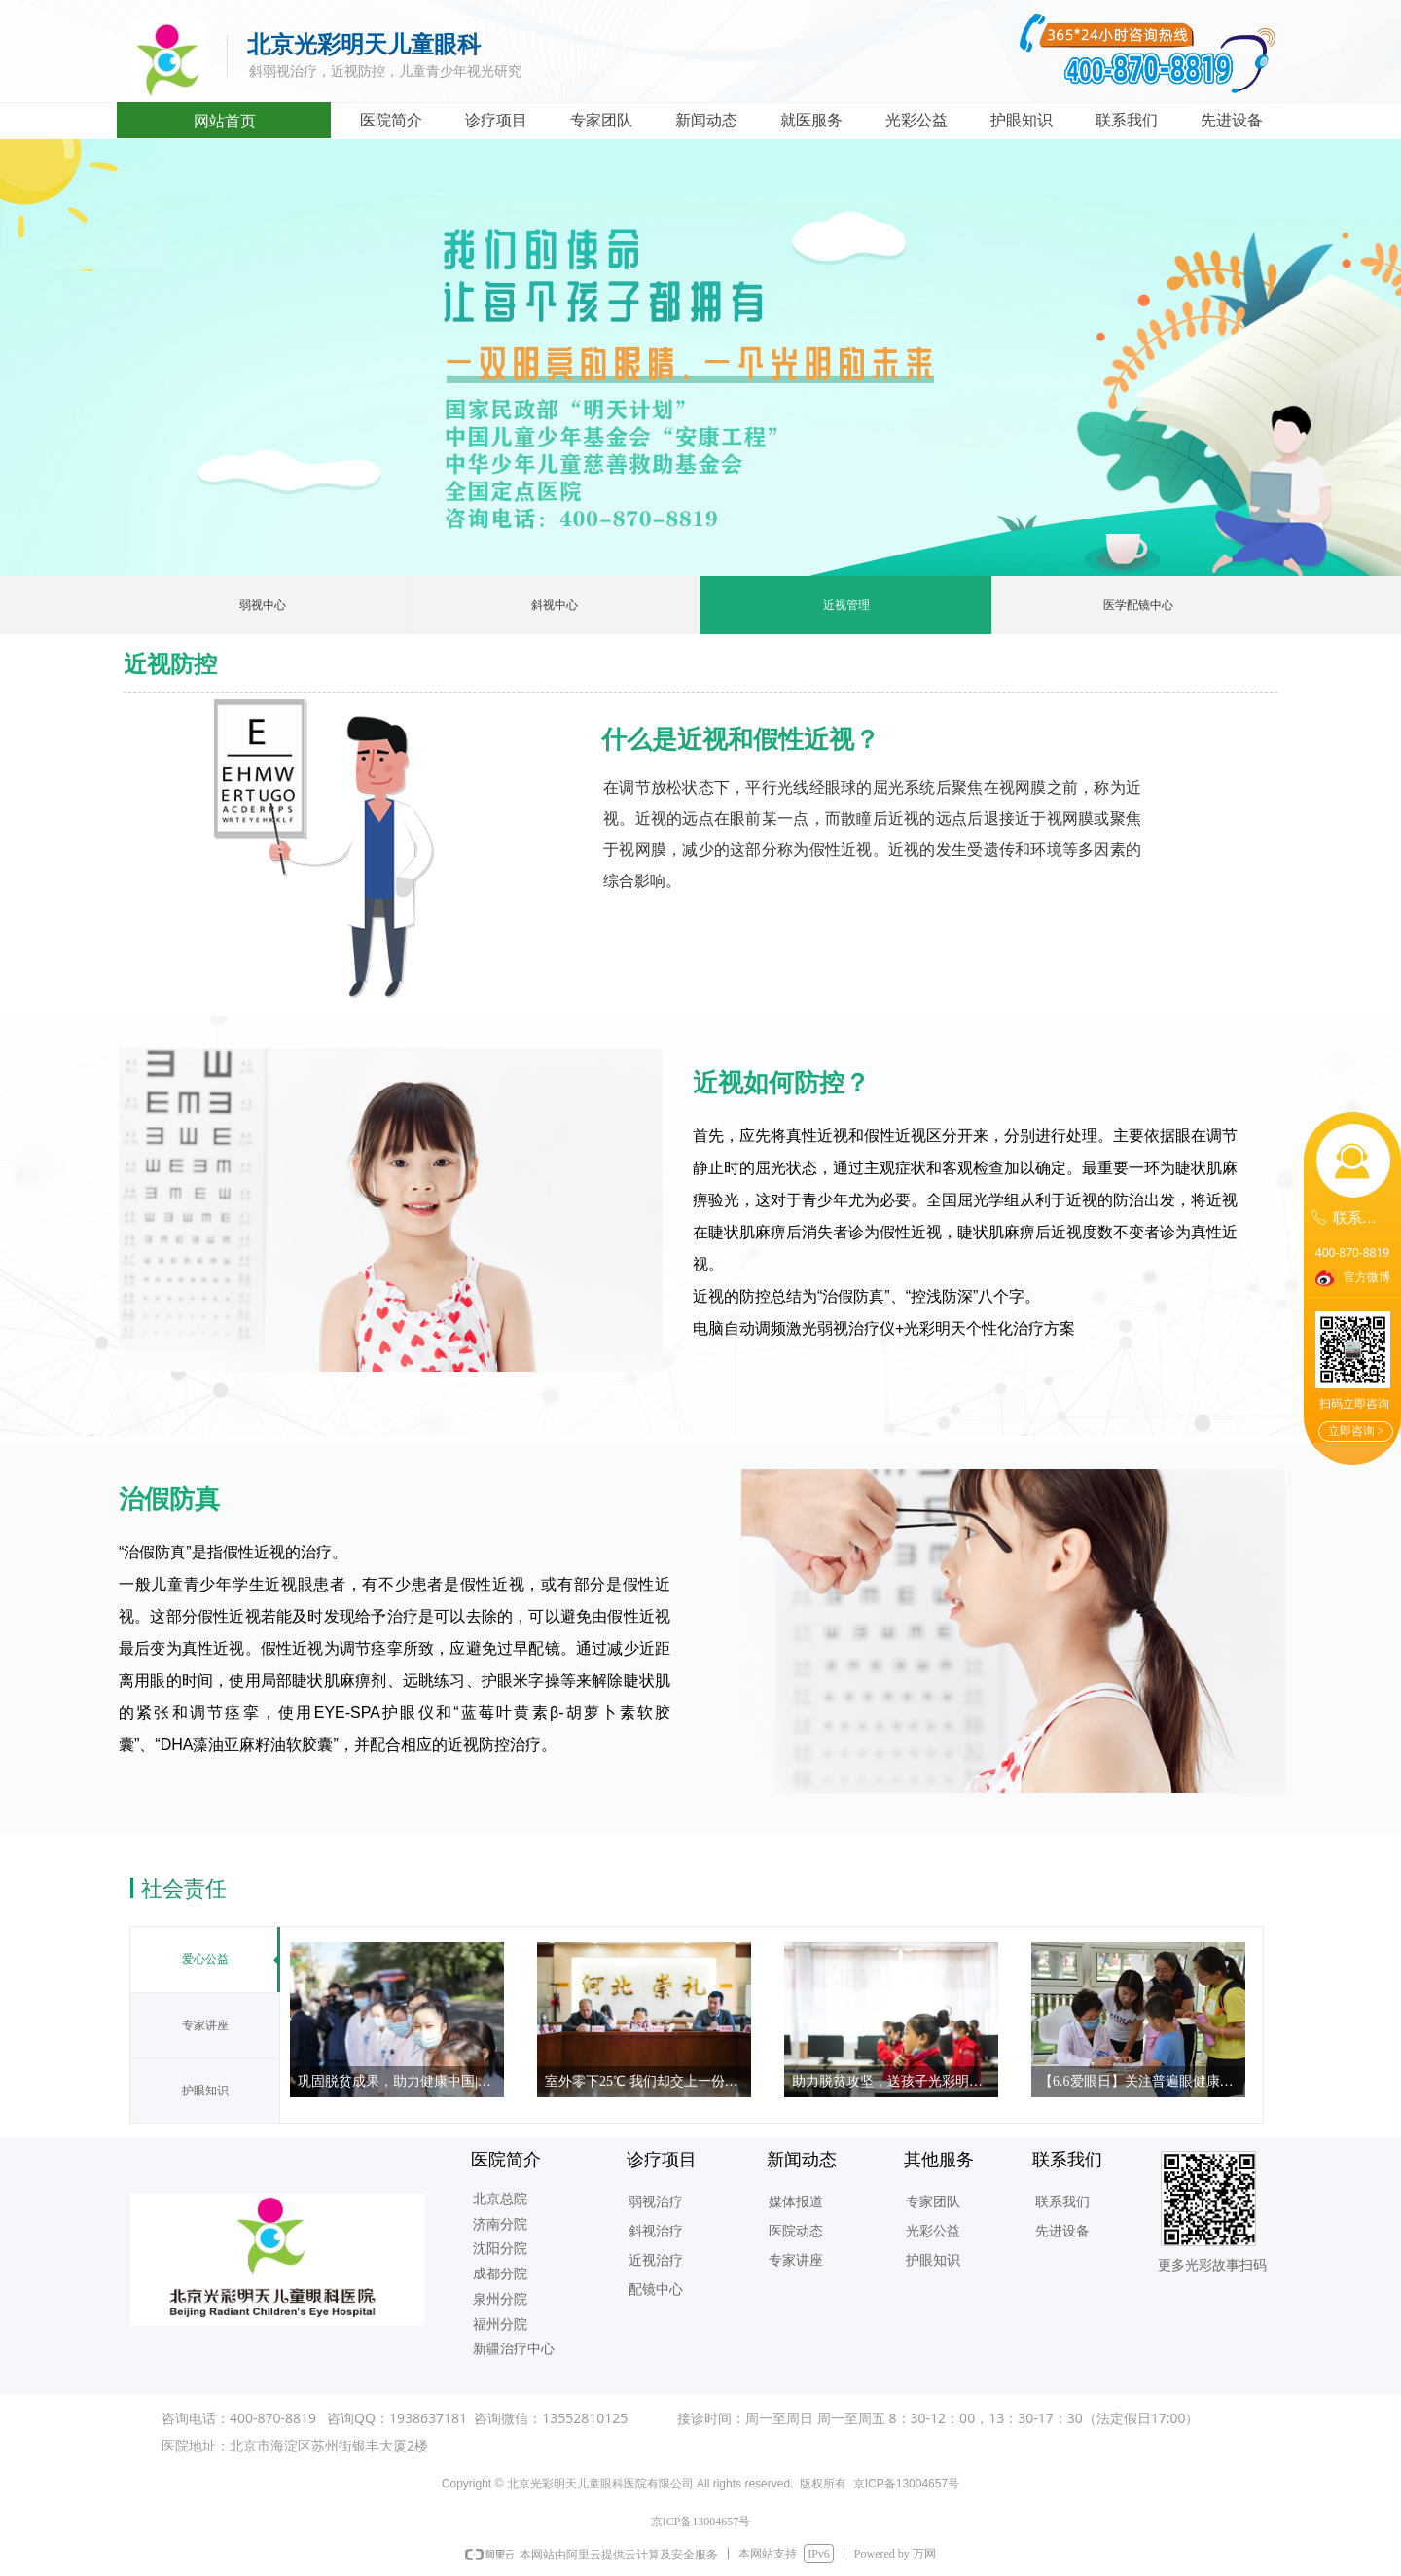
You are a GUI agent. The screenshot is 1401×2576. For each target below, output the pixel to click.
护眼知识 (1021, 120)
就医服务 (811, 120)
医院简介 (391, 120)
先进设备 (1232, 120)
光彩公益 (916, 120)
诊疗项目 (496, 120)
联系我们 (1127, 120)
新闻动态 (706, 120)
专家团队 (601, 120)
